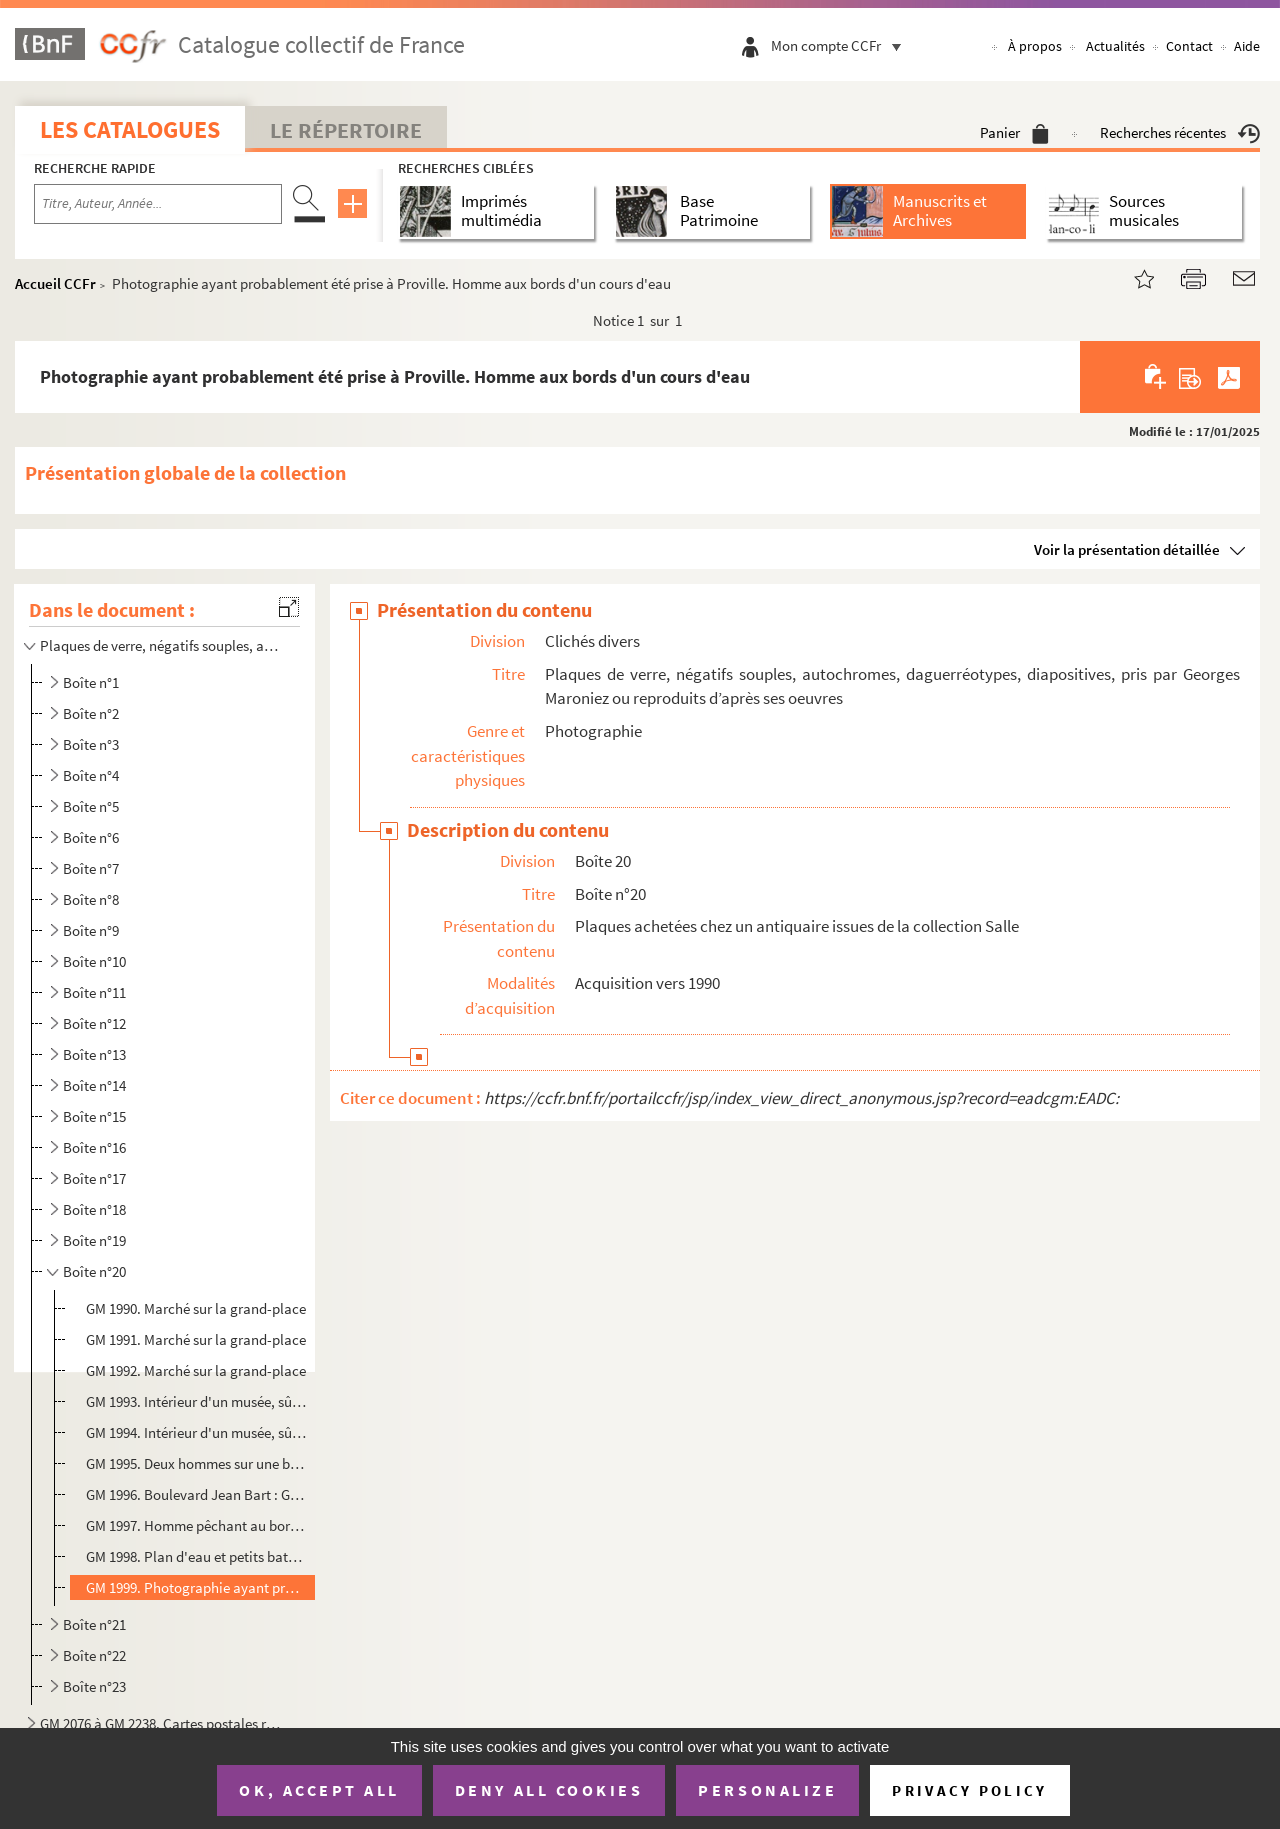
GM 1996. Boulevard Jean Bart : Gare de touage (196, 1494)
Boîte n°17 (94, 1178)
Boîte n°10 (94, 961)
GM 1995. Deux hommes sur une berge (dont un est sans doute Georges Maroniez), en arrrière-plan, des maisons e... (196, 1463)
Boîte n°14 (94, 1085)
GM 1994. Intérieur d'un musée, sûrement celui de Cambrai (196, 1432)
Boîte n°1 (91, 682)
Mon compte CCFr (841, 45)
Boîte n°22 (94, 1655)
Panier (1014, 132)
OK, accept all (319, 1790)
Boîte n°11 (94, 992)
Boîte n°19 (94, 1240)
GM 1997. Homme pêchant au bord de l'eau (196, 1525)
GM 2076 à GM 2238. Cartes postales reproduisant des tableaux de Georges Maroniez (163, 1723)
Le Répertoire (346, 130)
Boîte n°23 (94, 1686)
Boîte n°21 (94, 1624)
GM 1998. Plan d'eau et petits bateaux (196, 1556)
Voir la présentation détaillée (1127, 549)
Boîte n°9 (91, 930)
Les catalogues (130, 129)
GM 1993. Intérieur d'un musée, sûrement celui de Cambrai (196, 1401)
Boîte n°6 (91, 837)
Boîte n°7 (91, 868)
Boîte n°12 (94, 1023)
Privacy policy (969, 1790)
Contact (1189, 46)
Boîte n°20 (94, 1271)
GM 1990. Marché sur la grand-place (196, 1308)
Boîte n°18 (94, 1209)
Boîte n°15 (94, 1116)
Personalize (767, 1790)
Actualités (1115, 46)
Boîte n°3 (91, 744)
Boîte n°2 (91, 713)
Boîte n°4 (91, 775)
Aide (1247, 46)
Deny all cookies (549, 1790)
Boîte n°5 (91, 806)
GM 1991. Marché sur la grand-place (196, 1339)
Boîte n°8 (91, 899)
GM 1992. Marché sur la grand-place (196, 1370)
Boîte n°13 (94, 1054)
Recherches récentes (1180, 132)
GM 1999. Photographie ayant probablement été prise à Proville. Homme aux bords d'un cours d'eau (196, 1587)
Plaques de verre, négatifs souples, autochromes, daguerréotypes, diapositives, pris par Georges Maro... (163, 645)
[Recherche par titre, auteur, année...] (158, 204)
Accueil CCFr (55, 283)
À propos (1035, 46)
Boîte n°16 (94, 1147)
